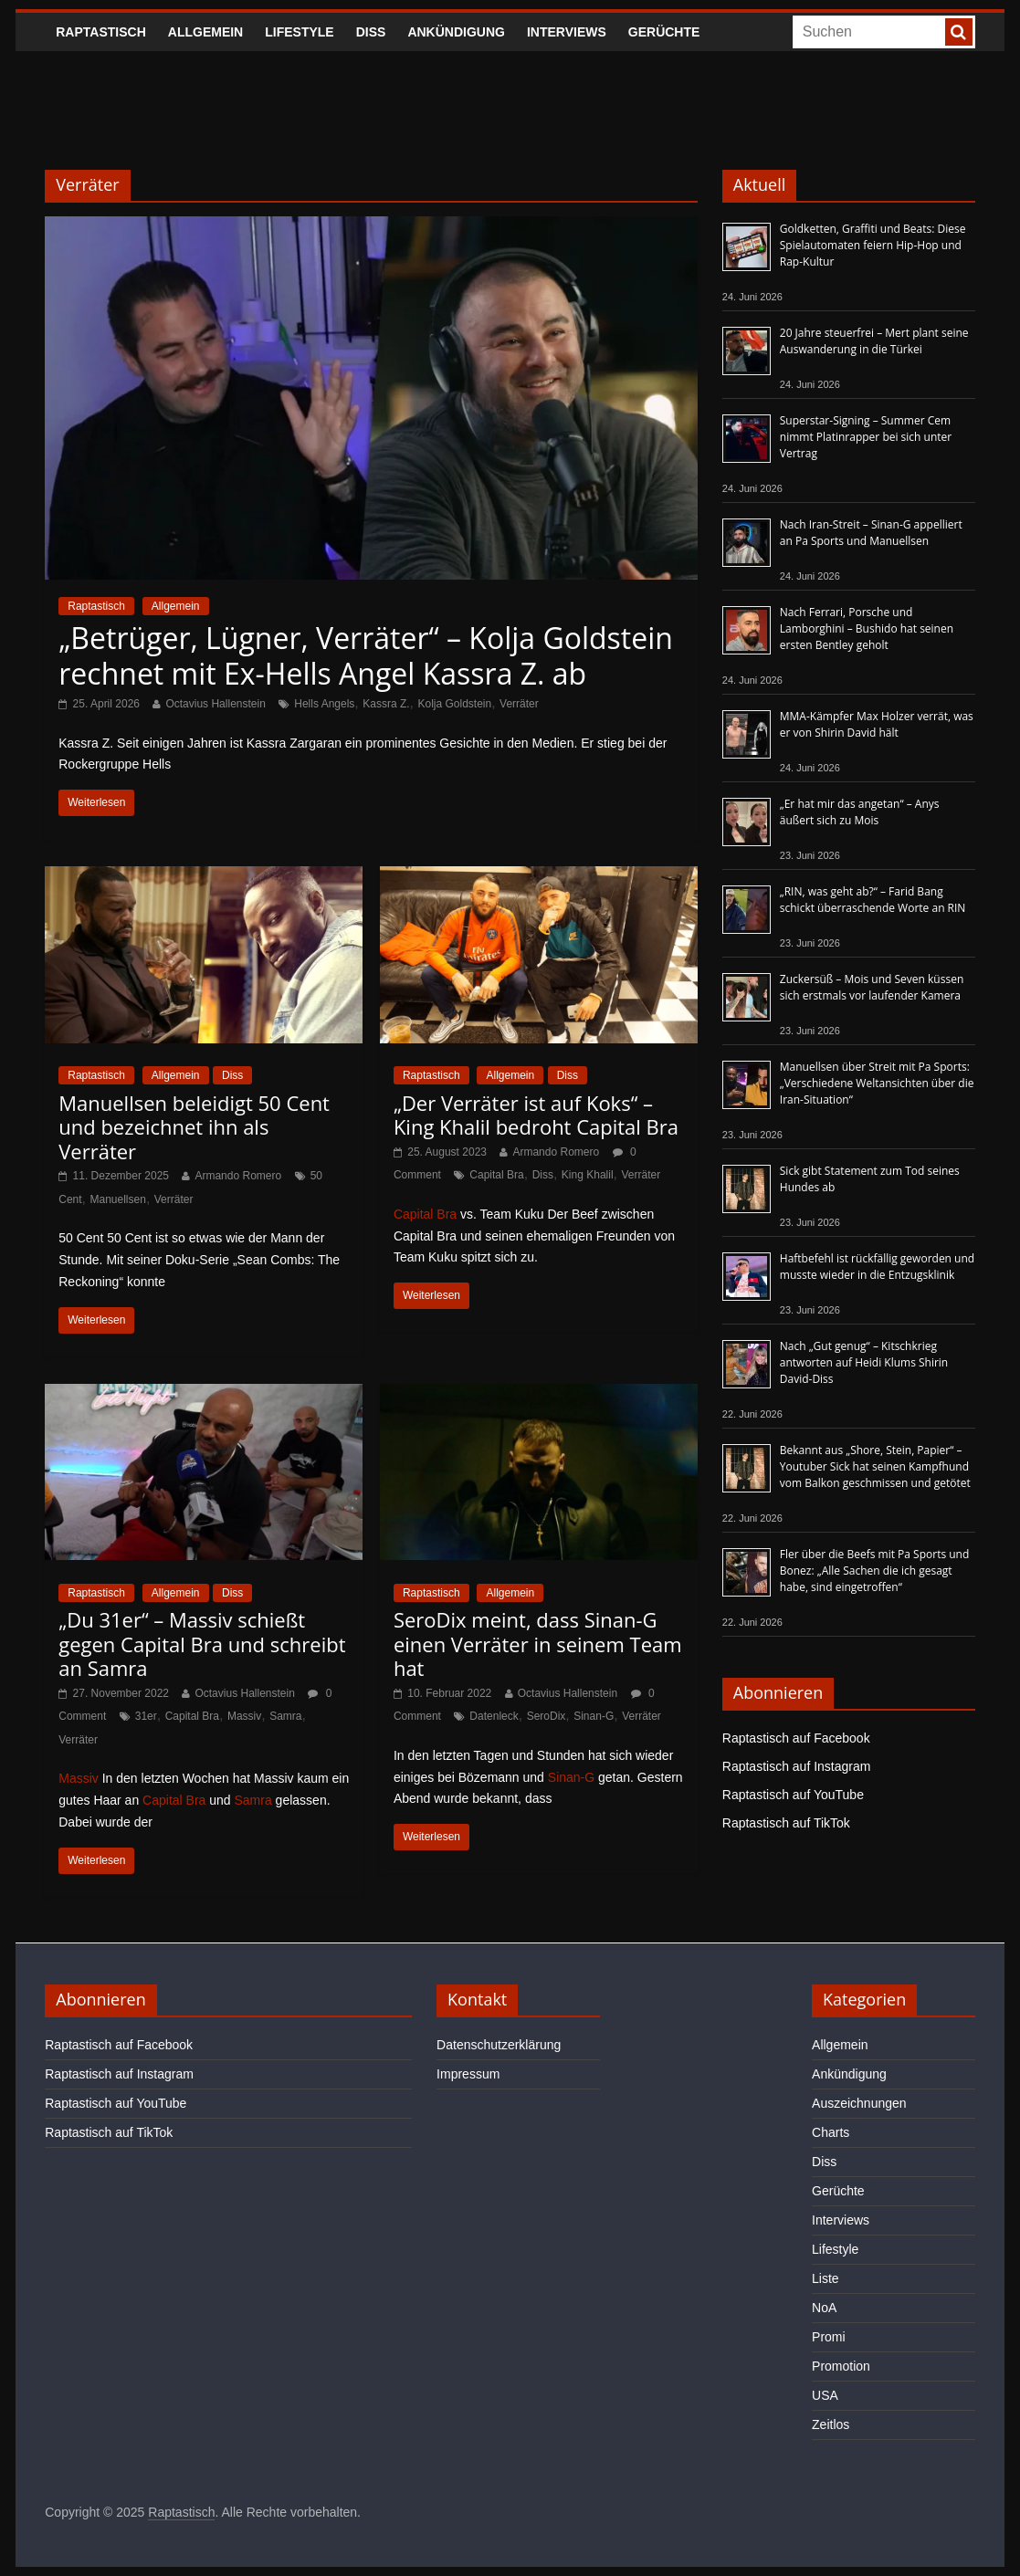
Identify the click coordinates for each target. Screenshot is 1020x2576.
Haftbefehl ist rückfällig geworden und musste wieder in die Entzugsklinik (877, 1267)
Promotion (841, 2366)
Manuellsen (118, 1199)
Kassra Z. (386, 703)
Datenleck (493, 1716)
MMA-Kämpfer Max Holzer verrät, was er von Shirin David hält (876, 724)
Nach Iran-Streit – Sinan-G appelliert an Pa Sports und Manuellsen (871, 533)
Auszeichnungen (859, 2103)
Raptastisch (101, 32)
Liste (825, 2278)
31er (146, 1716)
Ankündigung (456, 32)
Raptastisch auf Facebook (796, 1738)
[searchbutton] (959, 32)
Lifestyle (299, 32)
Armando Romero (238, 1175)
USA (825, 2395)
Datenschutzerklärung (498, 2044)
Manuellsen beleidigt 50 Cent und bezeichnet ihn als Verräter (194, 1127)
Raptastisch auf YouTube (793, 1794)
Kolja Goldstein (454, 703)
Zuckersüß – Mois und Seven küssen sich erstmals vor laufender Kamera (872, 987)
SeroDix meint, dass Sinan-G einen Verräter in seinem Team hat (538, 1643)
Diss (371, 32)
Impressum (467, 2074)
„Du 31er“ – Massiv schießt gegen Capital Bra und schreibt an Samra (201, 1643)
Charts (830, 2132)
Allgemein (205, 32)
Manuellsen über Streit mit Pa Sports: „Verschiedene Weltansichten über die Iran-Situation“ (877, 1083)
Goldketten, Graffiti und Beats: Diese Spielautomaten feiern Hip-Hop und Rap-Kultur (873, 245)
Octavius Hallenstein (215, 703)
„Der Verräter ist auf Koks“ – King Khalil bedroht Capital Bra (536, 1114)
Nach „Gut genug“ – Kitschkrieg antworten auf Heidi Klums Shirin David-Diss (864, 1362)
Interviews (566, 32)
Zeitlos (830, 2424)
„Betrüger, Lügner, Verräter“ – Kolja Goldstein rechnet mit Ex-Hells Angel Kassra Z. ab (365, 655)
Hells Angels (324, 703)
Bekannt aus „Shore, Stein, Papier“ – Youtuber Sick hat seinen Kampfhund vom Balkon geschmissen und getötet (875, 1466)
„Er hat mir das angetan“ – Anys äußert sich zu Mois (860, 812)
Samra (285, 1716)
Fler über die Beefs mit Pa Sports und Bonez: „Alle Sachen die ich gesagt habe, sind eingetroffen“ (875, 1570)
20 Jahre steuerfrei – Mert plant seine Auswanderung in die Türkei (874, 341)
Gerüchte (664, 32)
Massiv (244, 1716)
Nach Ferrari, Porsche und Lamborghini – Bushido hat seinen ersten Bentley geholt (866, 628)
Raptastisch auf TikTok (786, 1823)
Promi (829, 2337)
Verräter (519, 703)
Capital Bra (496, 1174)
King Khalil (588, 1174)
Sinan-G (593, 1716)
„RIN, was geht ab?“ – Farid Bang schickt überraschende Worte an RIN (873, 900)
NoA (824, 2307)
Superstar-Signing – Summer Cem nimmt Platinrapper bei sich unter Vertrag (866, 437)
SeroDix (546, 1716)
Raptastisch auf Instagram (796, 1766)
